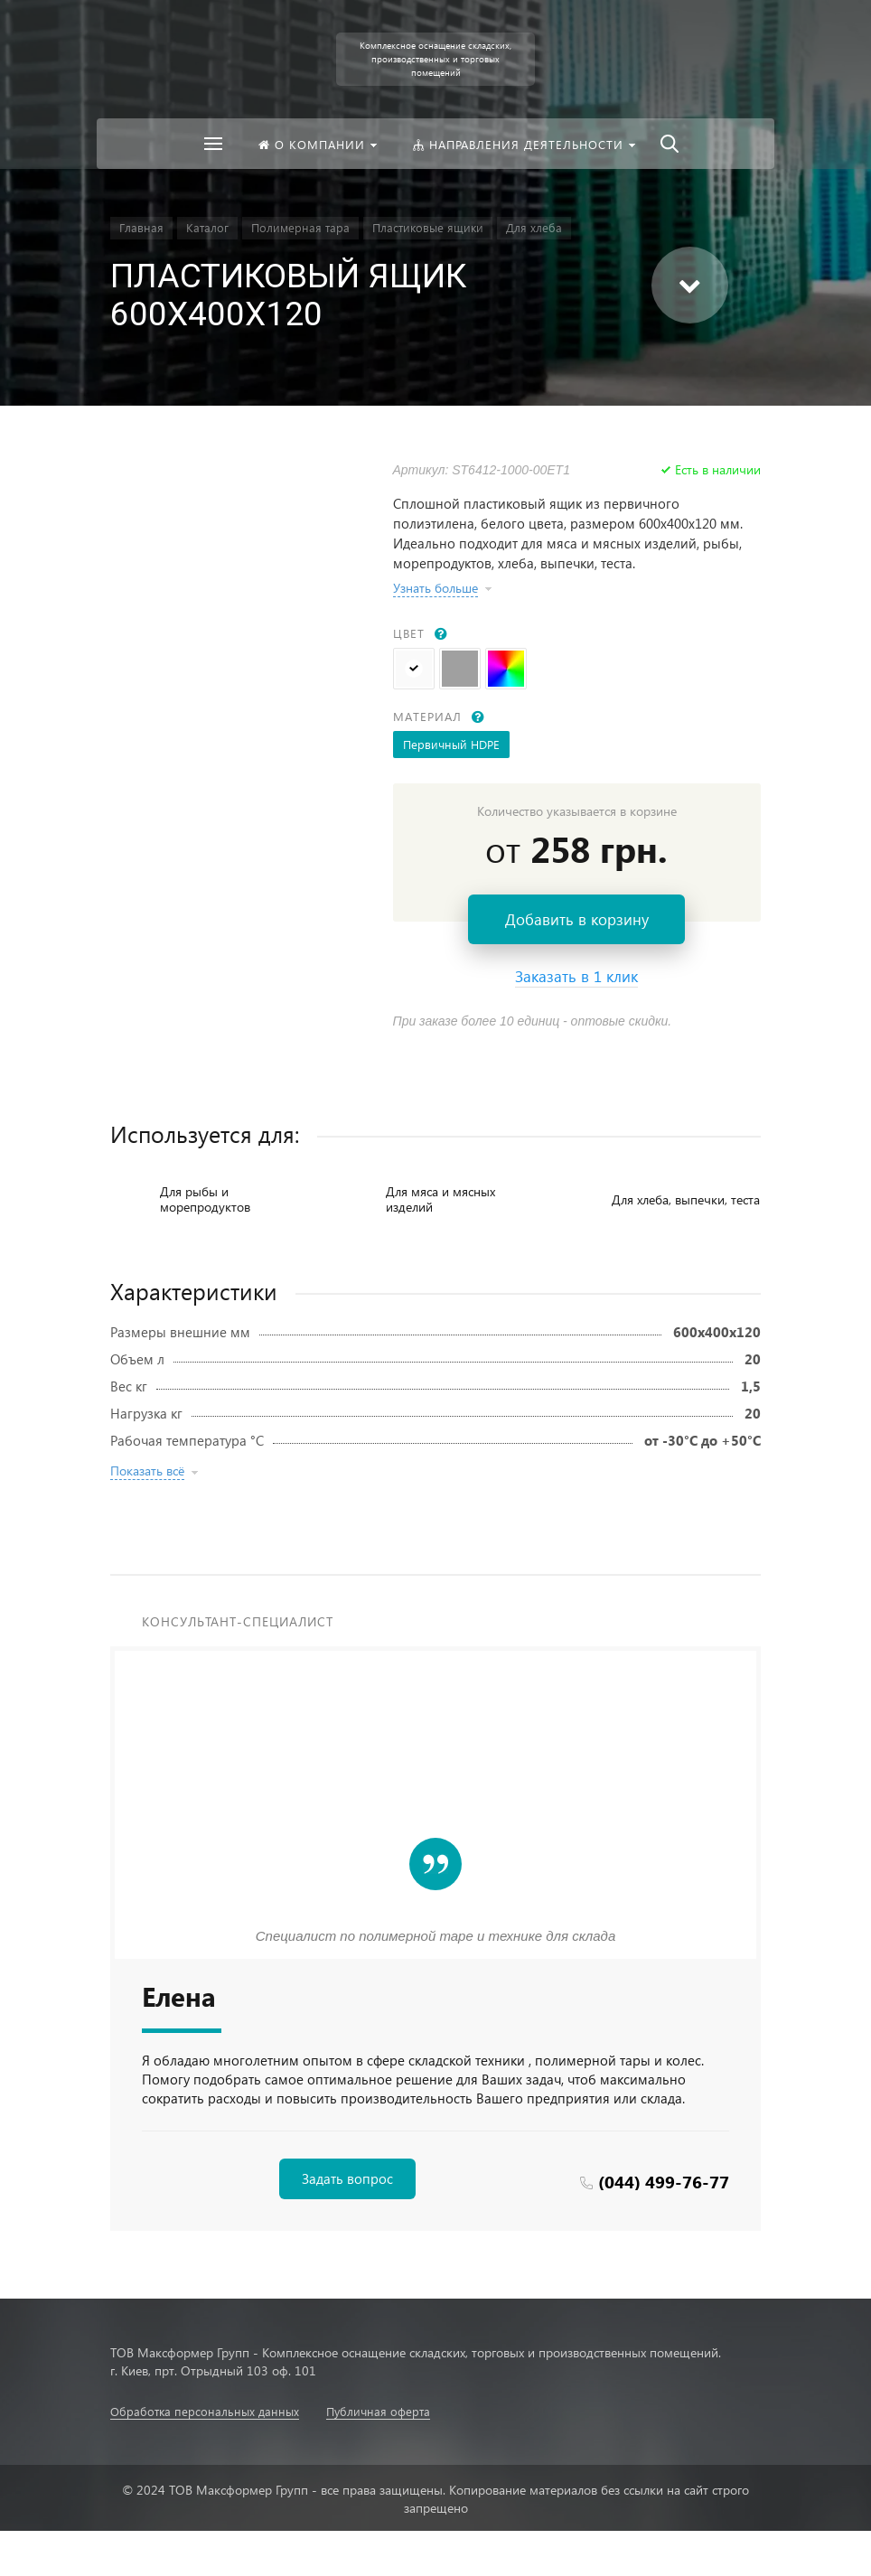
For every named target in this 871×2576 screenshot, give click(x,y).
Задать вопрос (347, 2178)
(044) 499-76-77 (663, 2181)
